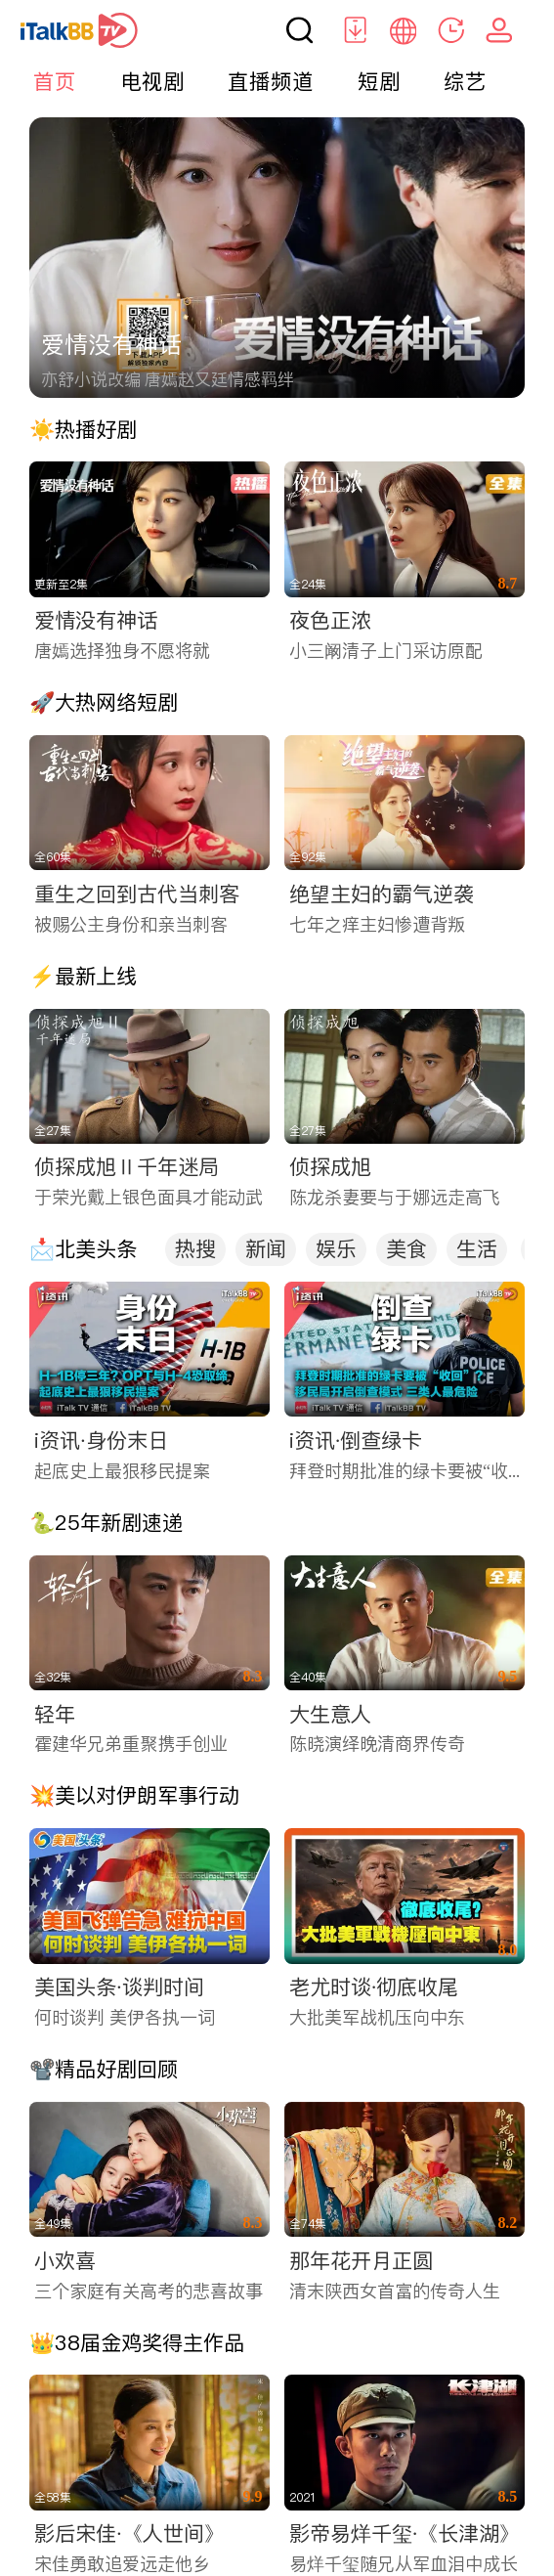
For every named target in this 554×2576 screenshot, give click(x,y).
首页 (54, 81)
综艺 (465, 81)
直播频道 (271, 81)
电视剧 (152, 81)
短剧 (379, 81)
